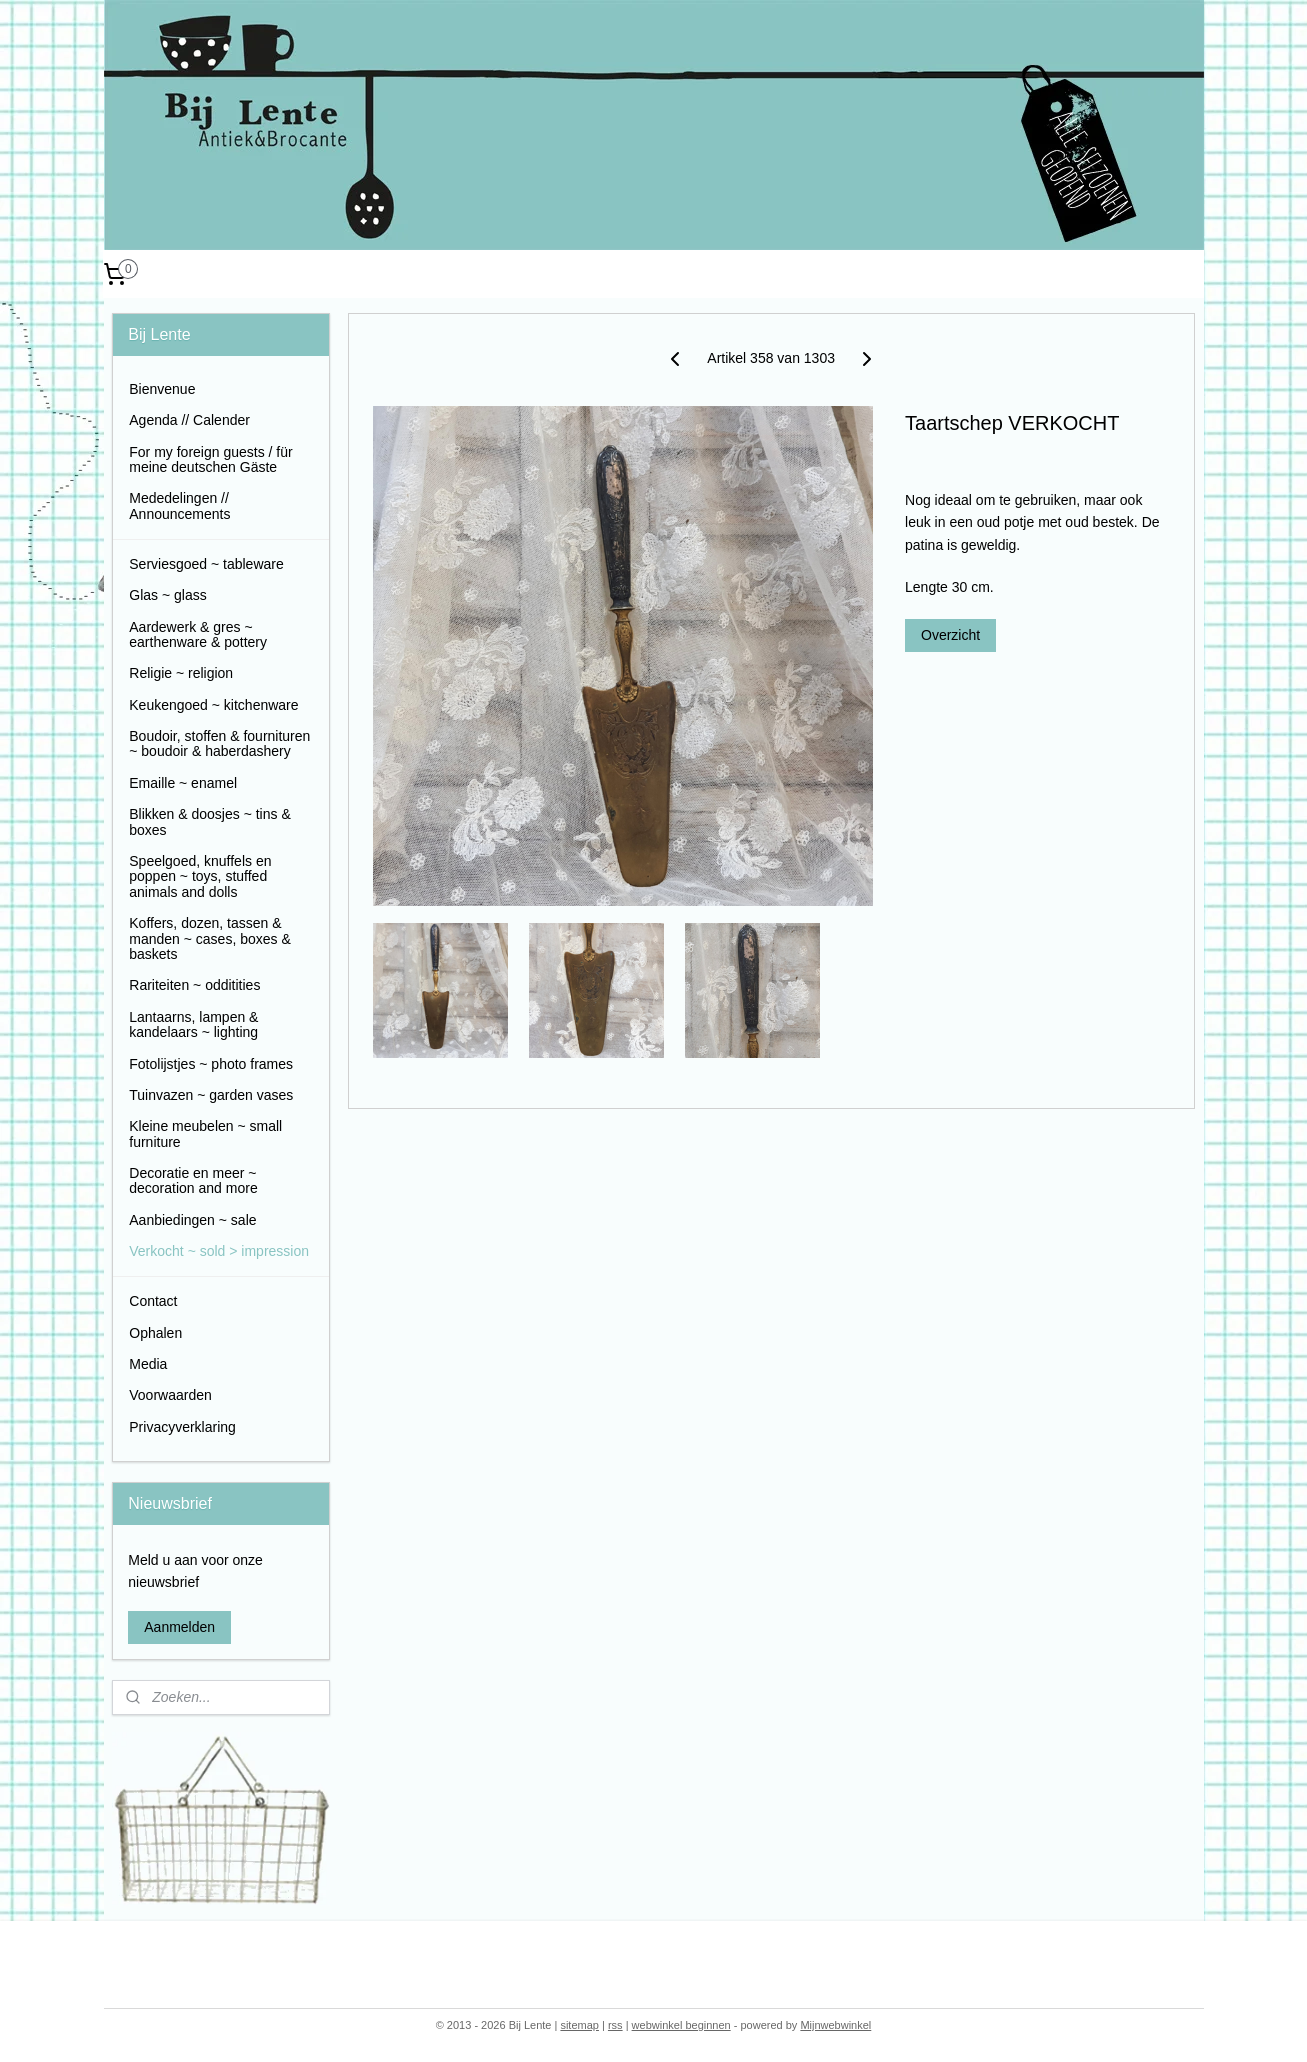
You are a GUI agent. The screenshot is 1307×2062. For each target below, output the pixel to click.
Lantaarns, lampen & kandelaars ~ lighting (193, 1024)
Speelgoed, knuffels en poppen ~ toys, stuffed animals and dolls (200, 876)
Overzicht (950, 635)
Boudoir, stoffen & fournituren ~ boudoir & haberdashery (219, 743)
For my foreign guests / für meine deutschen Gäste (210, 459)
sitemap (579, 2025)
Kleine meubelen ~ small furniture (205, 1133)
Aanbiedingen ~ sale (192, 1220)
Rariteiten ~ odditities (194, 985)
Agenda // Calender (189, 420)
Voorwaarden (170, 1395)
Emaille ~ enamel (183, 783)
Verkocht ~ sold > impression (219, 1251)
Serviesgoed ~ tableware (206, 564)
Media (148, 1364)
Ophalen (155, 1333)
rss (615, 2025)
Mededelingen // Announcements (179, 505)
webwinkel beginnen (681, 2025)
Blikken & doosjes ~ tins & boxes (209, 821)
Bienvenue (162, 389)
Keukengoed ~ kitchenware (213, 705)
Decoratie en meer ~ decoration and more (193, 1180)
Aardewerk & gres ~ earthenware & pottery (198, 634)
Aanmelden (179, 1627)
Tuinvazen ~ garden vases (211, 1095)
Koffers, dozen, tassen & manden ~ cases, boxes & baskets (210, 938)
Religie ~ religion (181, 673)
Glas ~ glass (167, 595)
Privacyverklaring (182, 1427)
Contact (153, 1301)
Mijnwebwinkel (835, 2025)
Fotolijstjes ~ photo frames (211, 1064)
